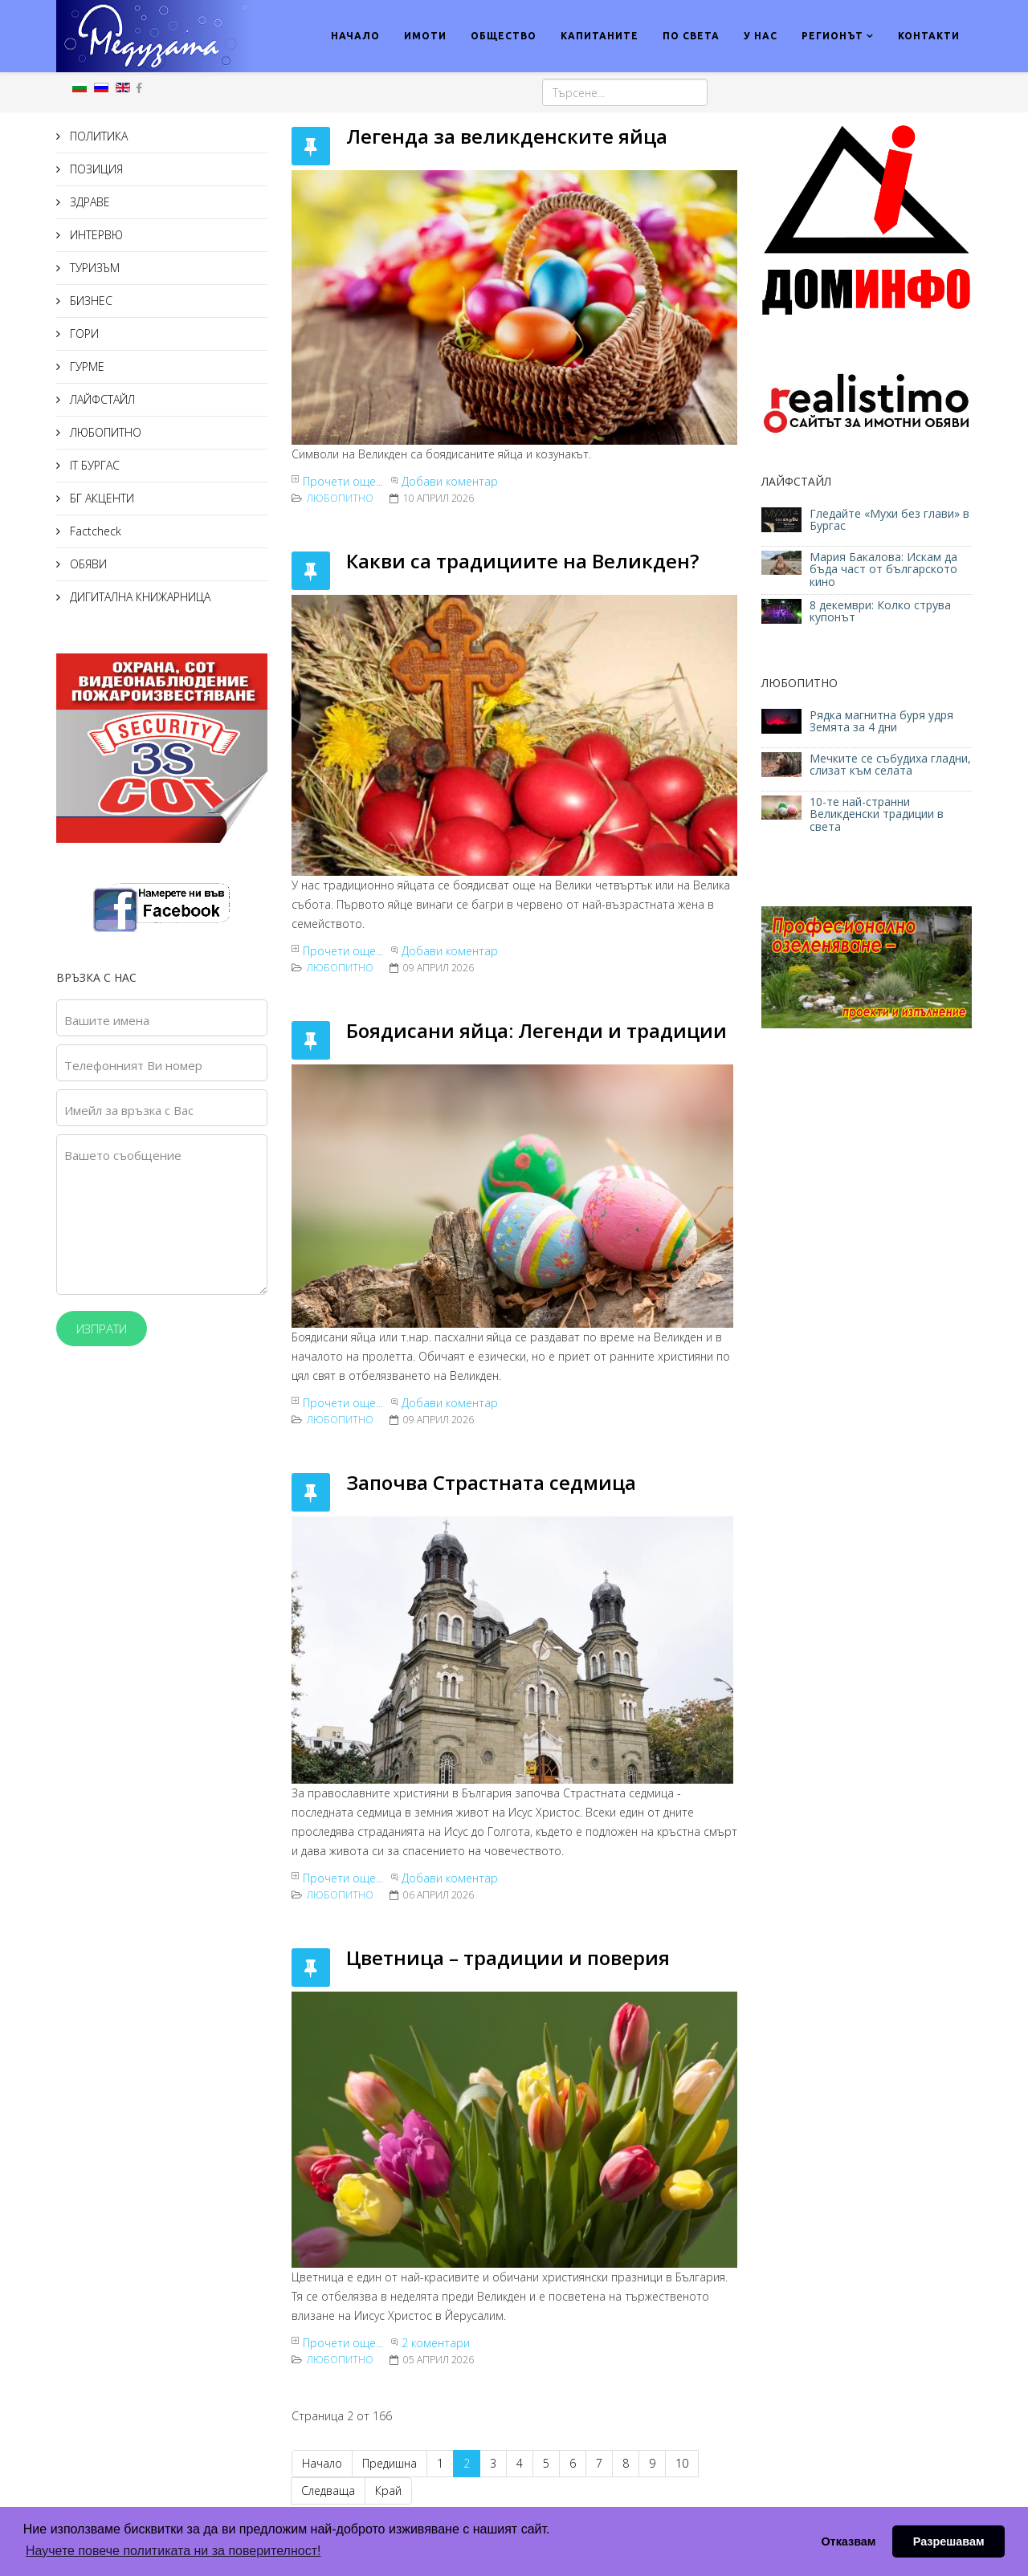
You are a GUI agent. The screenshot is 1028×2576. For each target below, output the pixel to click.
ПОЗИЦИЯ (95, 169)
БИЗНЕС (89, 300)
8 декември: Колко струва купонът (880, 611)
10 (681, 2463)
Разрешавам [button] (949, 2541)
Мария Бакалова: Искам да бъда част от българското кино (883, 569)
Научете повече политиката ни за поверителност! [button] (173, 2551)
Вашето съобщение (123, 1155)
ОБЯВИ (87, 564)
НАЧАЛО (355, 36)
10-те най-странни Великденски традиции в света (877, 814)
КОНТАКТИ (929, 36)
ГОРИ (83, 333)
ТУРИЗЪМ (93, 267)
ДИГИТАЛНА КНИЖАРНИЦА (138, 596)
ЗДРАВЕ (88, 202)
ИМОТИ (425, 36)
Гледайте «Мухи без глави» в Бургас (889, 519)
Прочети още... (343, 481)
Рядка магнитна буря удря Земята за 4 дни (881, 721)
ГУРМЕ (85, 366)
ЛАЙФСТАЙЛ (101, 399)
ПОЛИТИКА (97, 136)
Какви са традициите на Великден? (522, 560)
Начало (322, 2463)
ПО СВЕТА (691, 36)
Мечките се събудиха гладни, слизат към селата (890, 764)
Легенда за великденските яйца (506, 136)
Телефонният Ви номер (133, 1065)
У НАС (760, 36)
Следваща (328, 2490)
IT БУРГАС (93, 465)
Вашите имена (106, 1020)
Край (388, 2490)
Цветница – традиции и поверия (508, 1957)
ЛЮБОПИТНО (104, 432)
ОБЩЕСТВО (503, 36)
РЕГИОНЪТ (832, 36)
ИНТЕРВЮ (95, 234)
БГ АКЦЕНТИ (100, 498)
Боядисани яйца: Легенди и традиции (536, 1030)
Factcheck (94, 531)
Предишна (389, 2463)
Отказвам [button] (848, 2541)
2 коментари (436, 2342)
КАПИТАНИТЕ (599, 36)
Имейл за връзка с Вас (129, 1110)
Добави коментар (450, 481)
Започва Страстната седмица (491, 1482)
